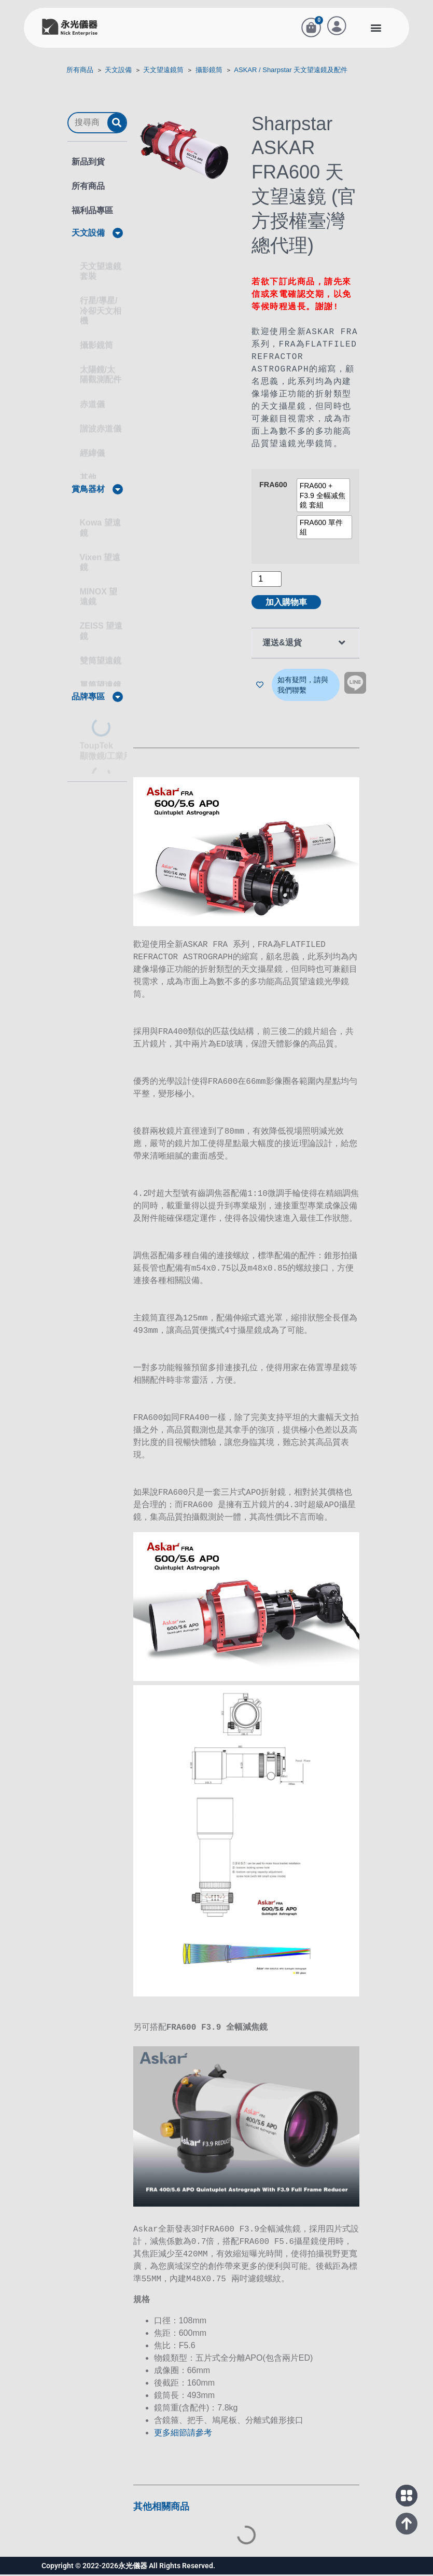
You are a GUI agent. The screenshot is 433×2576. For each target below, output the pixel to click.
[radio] (323, 501)
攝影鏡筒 (208, 75)
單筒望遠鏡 (100, 680)
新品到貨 (88, 167)
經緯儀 (92, 448)
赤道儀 (92, 399)
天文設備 (118, 75)
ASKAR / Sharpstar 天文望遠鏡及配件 (290, 75)
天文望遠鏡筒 (163, 75)
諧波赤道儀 (100, 423)
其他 (88, 473)
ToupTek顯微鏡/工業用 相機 (115, 746)
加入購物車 (286, 607)
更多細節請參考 (183, 2434)
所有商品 (79, 75)
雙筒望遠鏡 (100, 655)
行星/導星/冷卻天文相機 (100, 306)
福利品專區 (92, 216)
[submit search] (116, 128)
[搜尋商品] (87, 128)
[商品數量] (267, 585)
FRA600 (273, 490)
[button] (375, 30)
